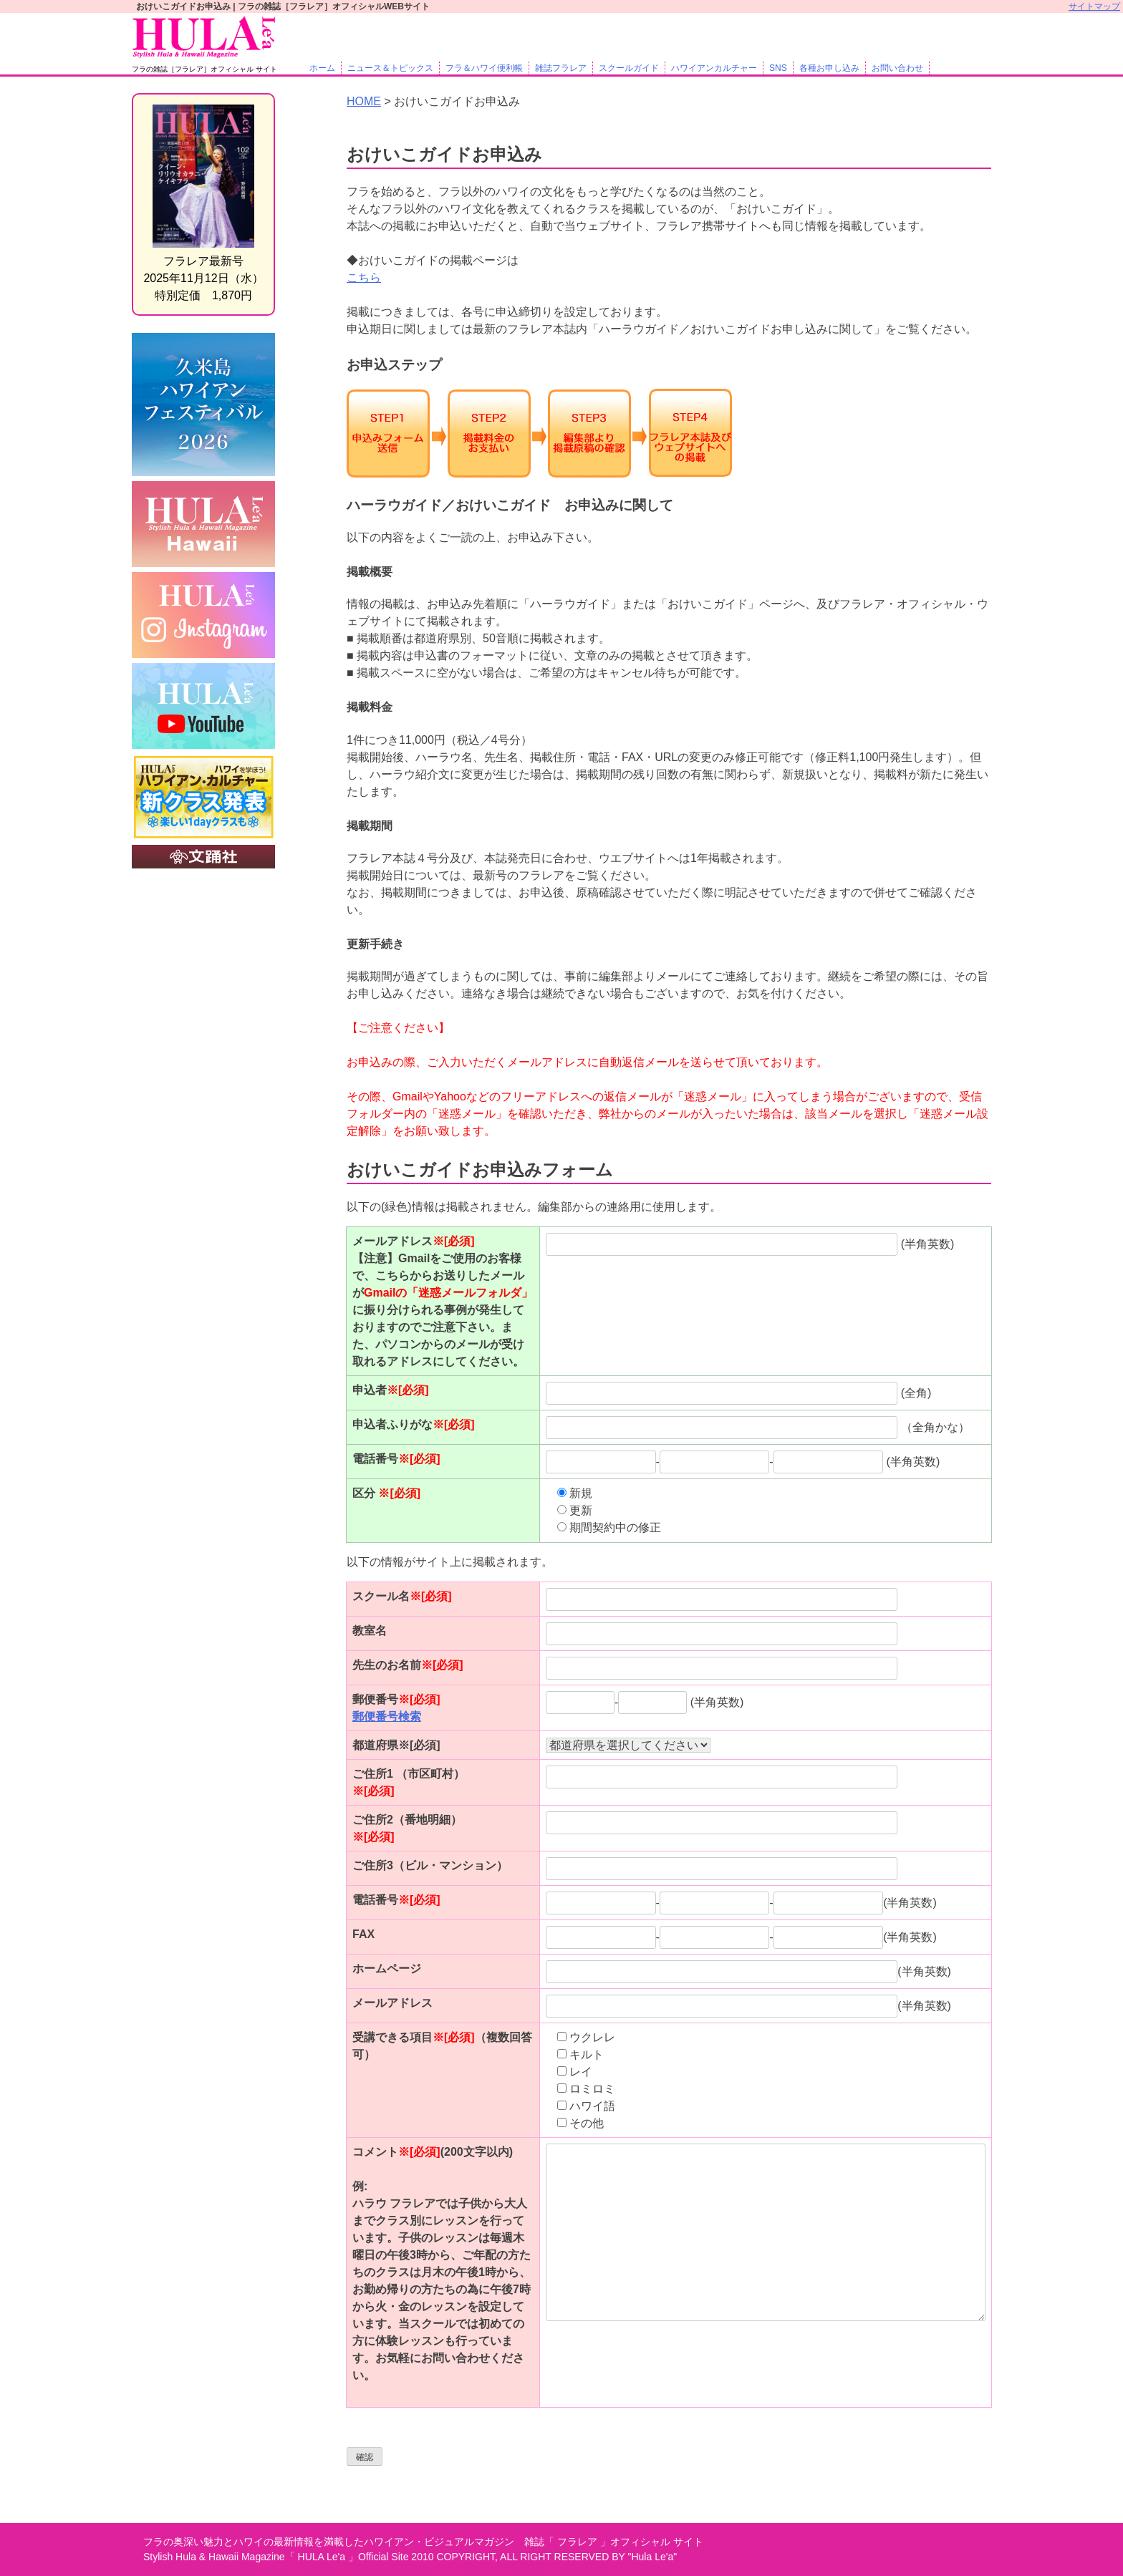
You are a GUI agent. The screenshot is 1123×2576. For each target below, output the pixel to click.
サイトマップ (1094, 6)
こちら (364, 277)
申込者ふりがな (413, 1424)
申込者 (390, 1390)
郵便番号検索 (386, 1716)
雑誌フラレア (561, 68)
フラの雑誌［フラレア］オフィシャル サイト (204, 69)
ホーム (322, 68)
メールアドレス (392, 2003)
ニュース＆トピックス (390, 68)
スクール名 (402, 1596)
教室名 (369, 1630)
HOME (364, 101)
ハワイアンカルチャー (714, 68)
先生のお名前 (407, 1665)
